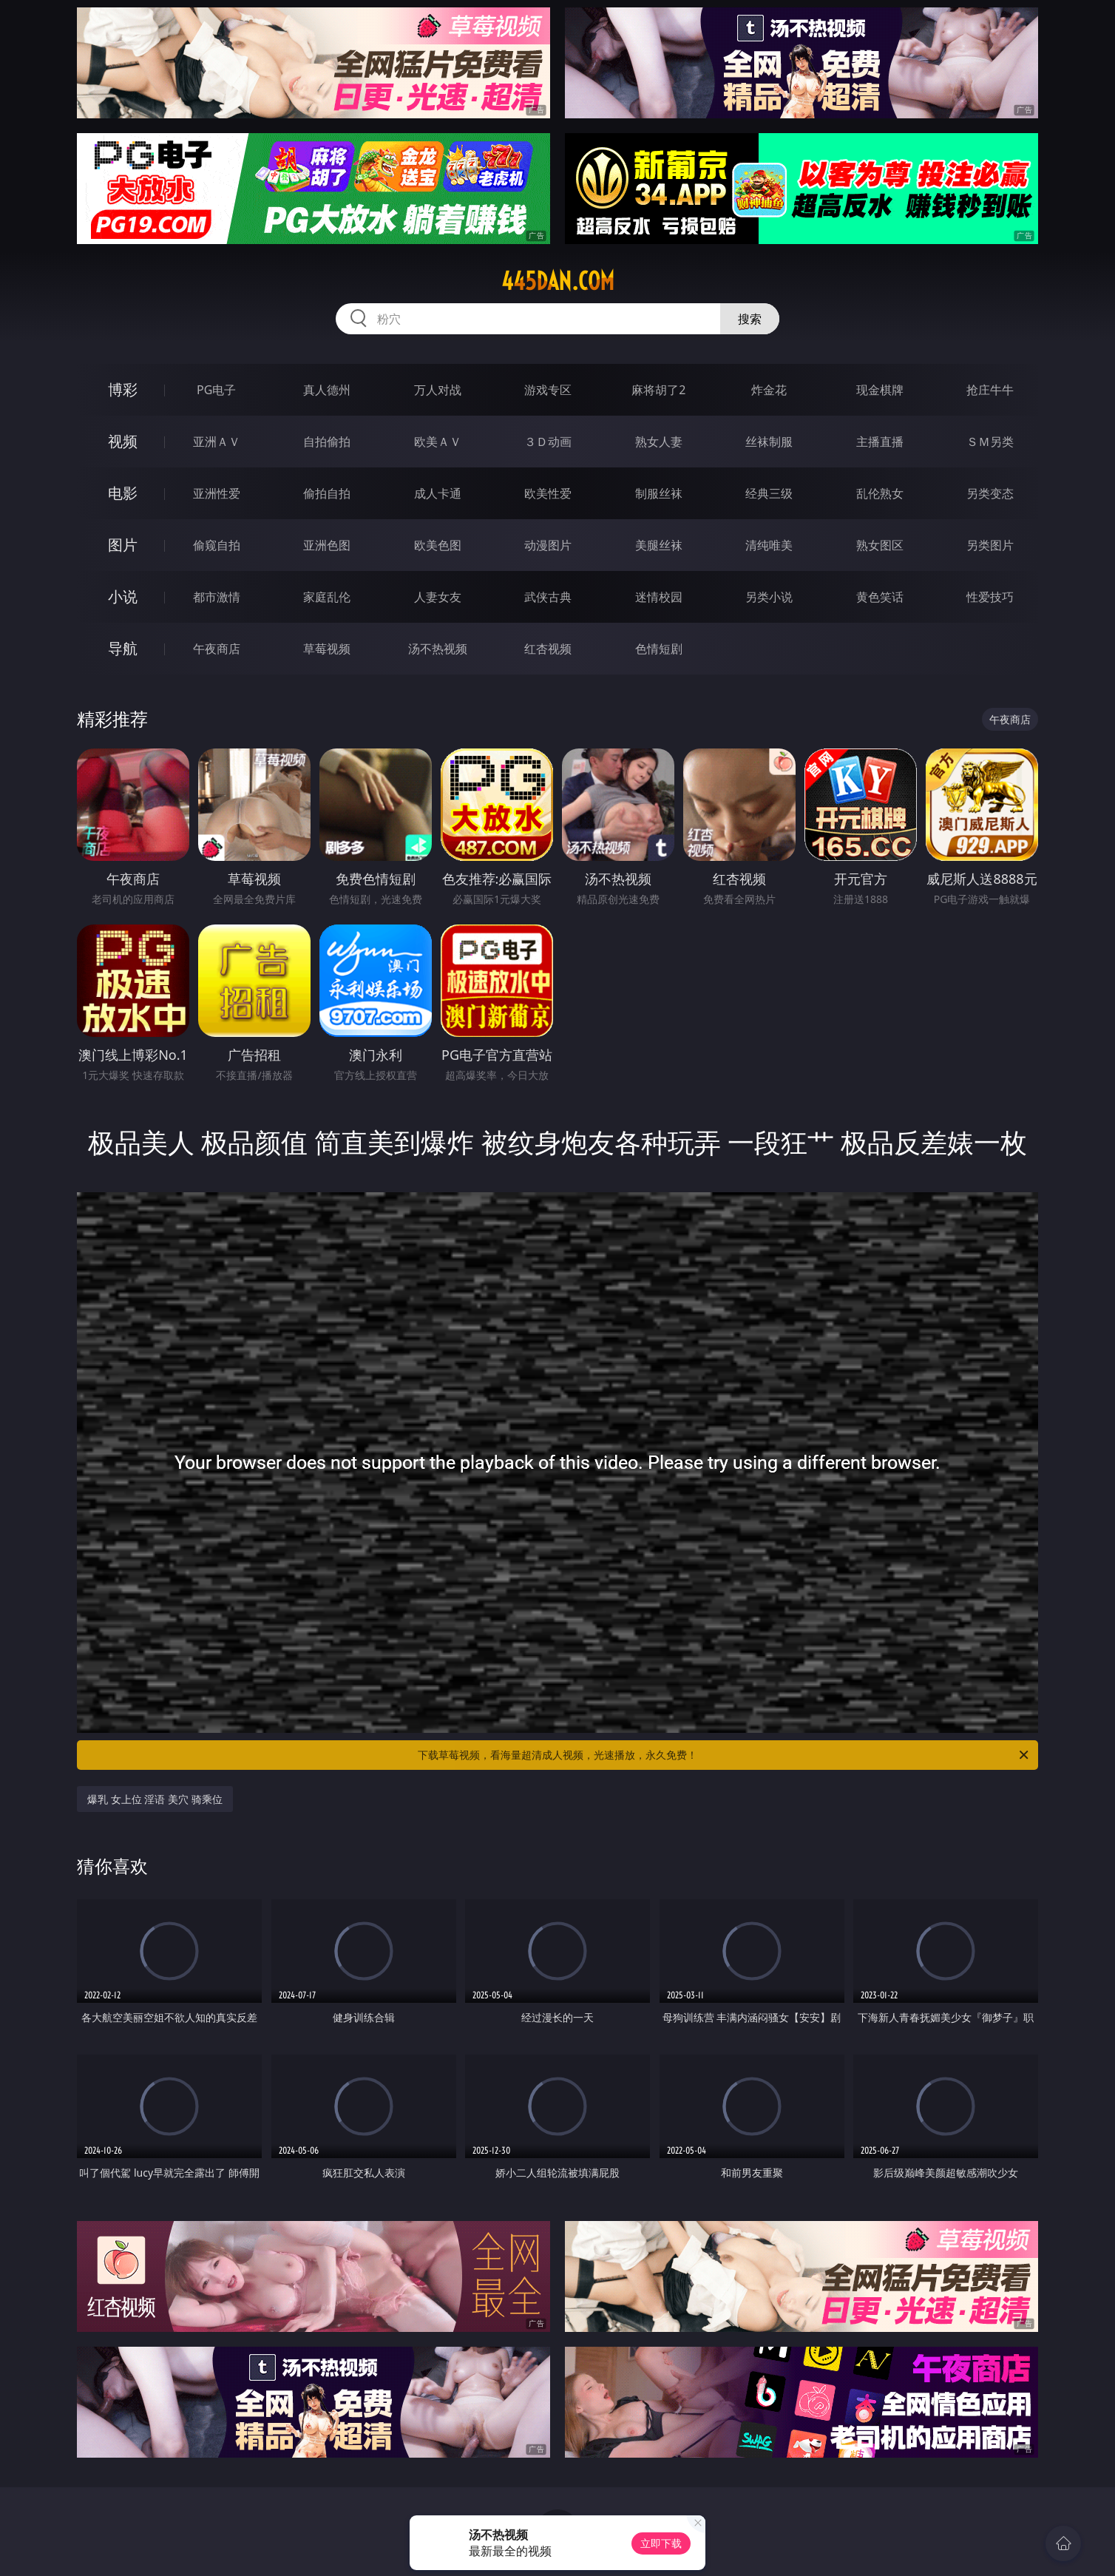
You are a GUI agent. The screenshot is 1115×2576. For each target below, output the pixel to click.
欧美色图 (437, 545)
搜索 (750, 319)
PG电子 (216, 390)
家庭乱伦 (326, 597)
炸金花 (769, 390)
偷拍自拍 (326, 493)
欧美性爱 (548, 493)
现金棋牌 (880, 390)
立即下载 (661, 2543)
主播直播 (880, 441)
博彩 (123, 389)
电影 (123, 493)
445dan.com (557, 281)
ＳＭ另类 (990, 441)
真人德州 (326, 390)
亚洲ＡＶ (216, 441)
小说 (123, 596)
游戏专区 (548, 390)
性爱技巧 (990, 597)
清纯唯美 (769, 545)
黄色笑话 (880, 597)
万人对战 (437, 390)
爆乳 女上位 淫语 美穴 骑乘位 (155, 1799)
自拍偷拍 (326, 441)
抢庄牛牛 (990, 390)
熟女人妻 (658, 441)
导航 (123, 648)
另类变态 (990, 493)
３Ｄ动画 (548, 441)
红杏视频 (548, 648)
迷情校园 (658, 597)
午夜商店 (216, 648)
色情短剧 (658, 648)
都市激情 (216, 597)
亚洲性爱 (216, 493)
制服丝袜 (658, 493)
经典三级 (769, 493)
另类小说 (769, 597)
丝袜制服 (769, 441)
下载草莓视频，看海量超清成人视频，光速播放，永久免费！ (724, 1755)
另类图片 (990, 545)
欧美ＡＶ (437, 441)
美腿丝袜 (658, 545)
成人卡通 (437, 493)
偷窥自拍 (216, 545)
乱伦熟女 (880, 493)
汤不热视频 (437, 648)
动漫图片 (548, 545)
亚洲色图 (326, 545)
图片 (123, 545)
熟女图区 (880, 545)
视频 (123, 441)
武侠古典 (548, 597)
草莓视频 (326, 648)
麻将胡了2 (658, 390)
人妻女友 (437, 597)
